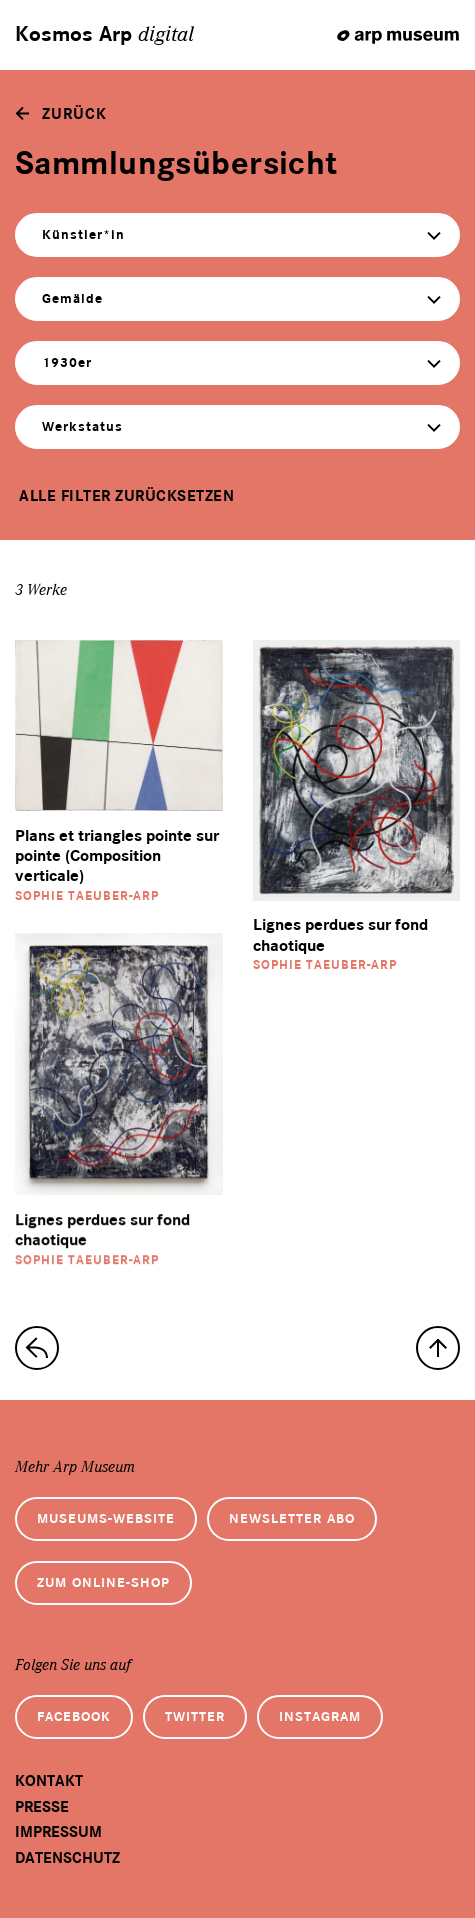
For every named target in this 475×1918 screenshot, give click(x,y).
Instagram (320, 1716)
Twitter (195, 1716)
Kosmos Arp (104, 35)
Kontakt (49, 1781)
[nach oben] (438, 1348)
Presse (42, 1807)
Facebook (74, 1716)
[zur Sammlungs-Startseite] (37, 1348)
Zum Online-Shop (103, 1582)
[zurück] (61, 114)
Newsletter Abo (292, 1518)
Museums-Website (106, 1518)
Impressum (58, 1832)
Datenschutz (67, 1858)
